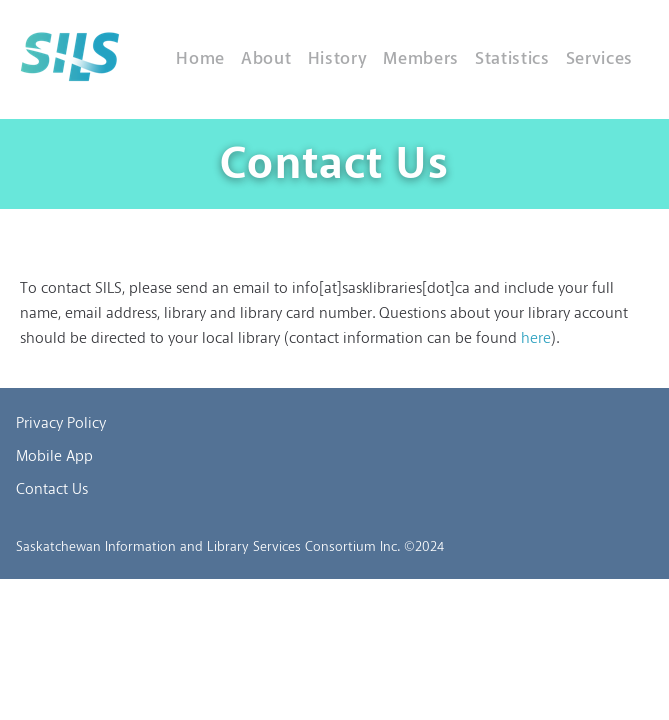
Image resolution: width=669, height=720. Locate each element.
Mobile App (54, 457)
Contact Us (52, 490)
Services (599, 59)
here (536, 339)
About (266, 59)
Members (421, 59)
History (338, 59)
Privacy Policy (61, 424)
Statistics (512, 59)
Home (200, 59)
